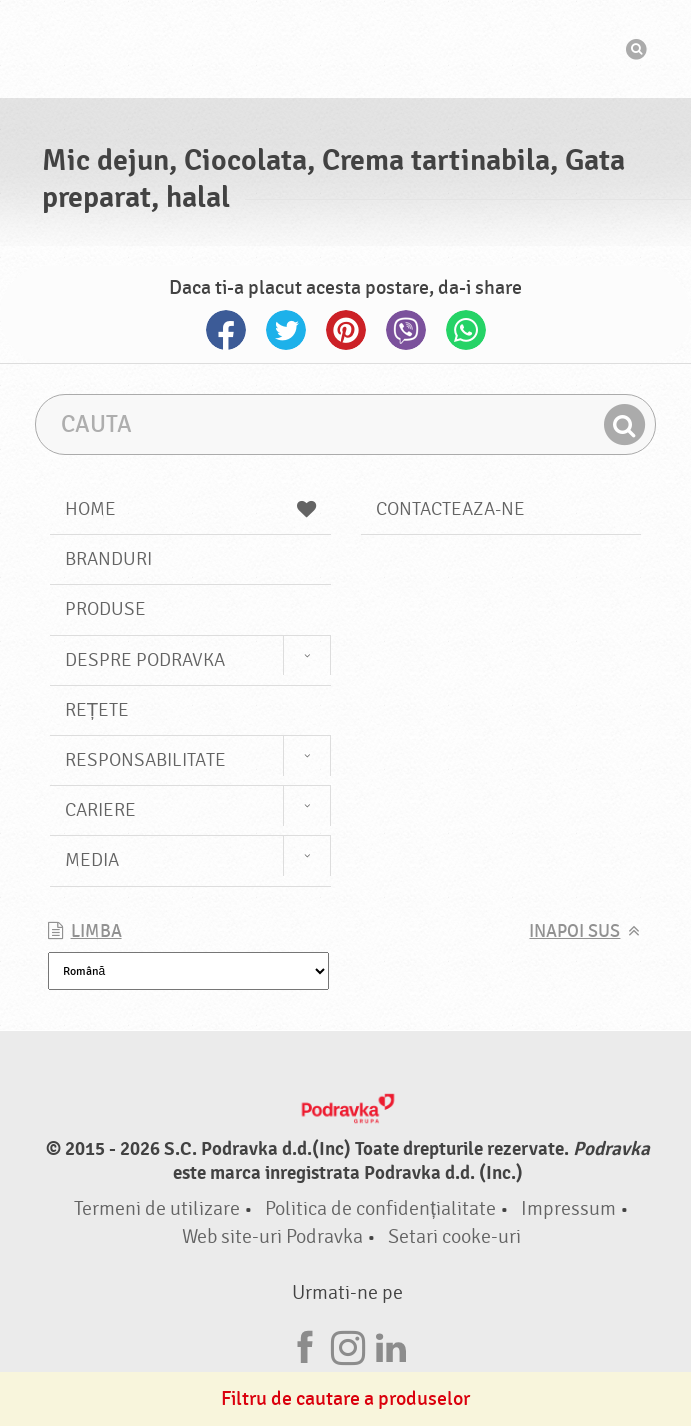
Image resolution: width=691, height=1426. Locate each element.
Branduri (108, 559)
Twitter (286, 330)
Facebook (226, 330)
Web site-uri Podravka (272, 1236)
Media (92, 860)
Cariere (100, 810)
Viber (406, 330)
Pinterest (346, 330)
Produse (105, 609)
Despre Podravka (145, 660)
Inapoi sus (574, 931)
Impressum (568, 1208)
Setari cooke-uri (454, 1236)
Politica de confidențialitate (380, 1208)
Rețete (97, 710)
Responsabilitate (145, 760)
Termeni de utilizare (157, 1208)
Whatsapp (466, 330)
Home (190, 509)
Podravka (346, 49)
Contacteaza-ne (450, 509)
